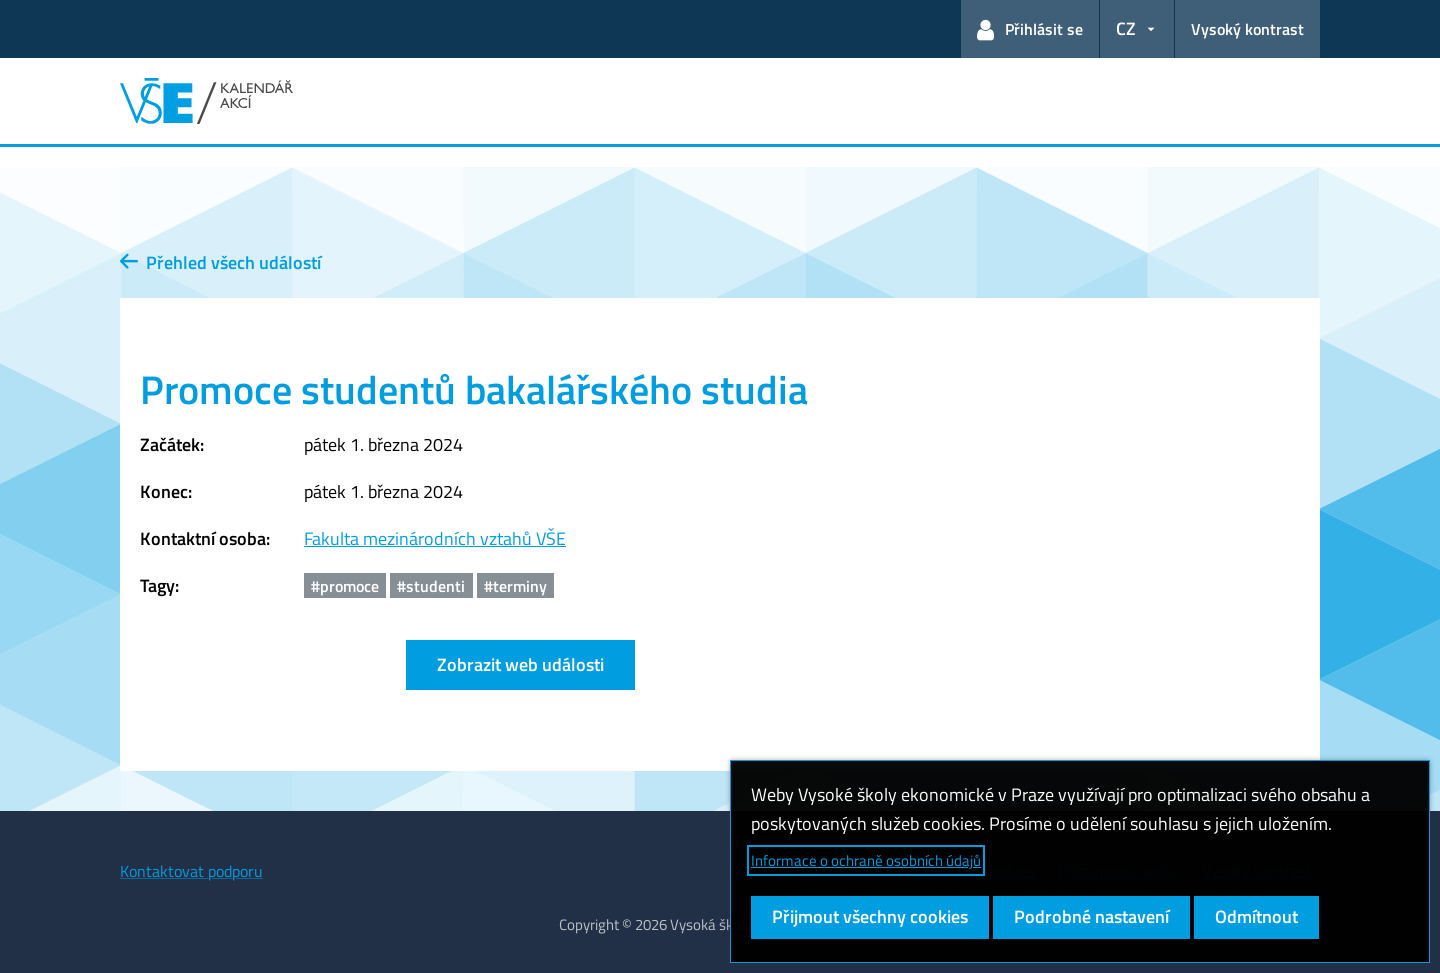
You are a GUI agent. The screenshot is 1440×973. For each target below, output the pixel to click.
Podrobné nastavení (1091, 916)
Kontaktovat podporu (191, 871)
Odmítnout (1256, 916)
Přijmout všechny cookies (870, 916)
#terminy (515, 586)
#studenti (431, 586)
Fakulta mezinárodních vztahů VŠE (435, 538)
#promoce (345, 586)
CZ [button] (1126, 28)
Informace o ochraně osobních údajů (866, 860)
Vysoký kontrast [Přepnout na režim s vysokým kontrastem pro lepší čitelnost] (1247, 29)
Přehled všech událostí (220, 262)
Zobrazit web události (520, 664)
